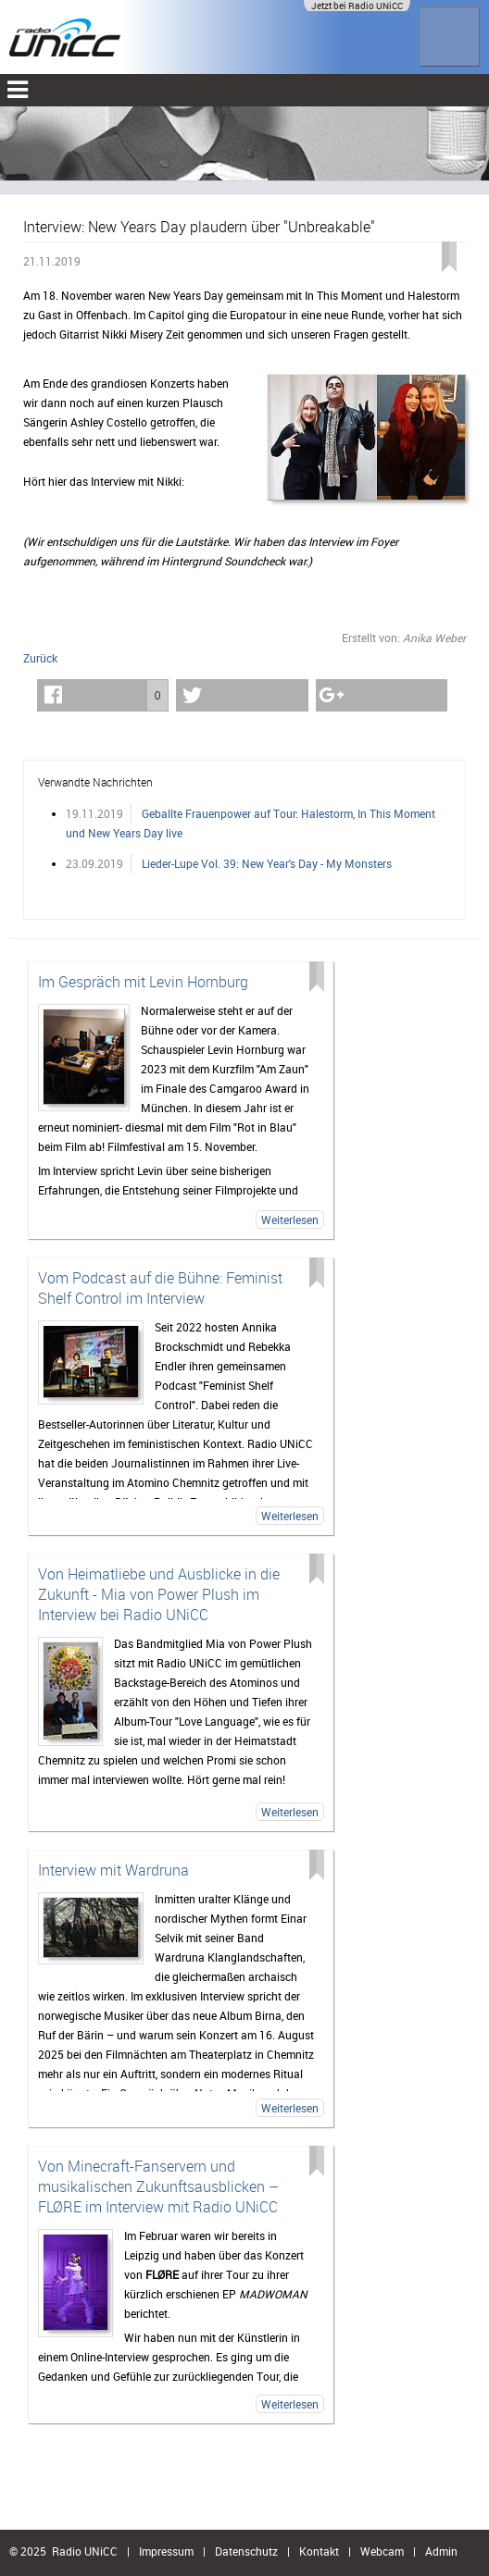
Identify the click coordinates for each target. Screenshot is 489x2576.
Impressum (166, 2551)
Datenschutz (246, 2551)
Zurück (40, 657)
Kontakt (319, 2551)
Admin (441, 2551)
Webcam (382, 2551)
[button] (103, 695)
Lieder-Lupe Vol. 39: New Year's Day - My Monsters (267, 863)
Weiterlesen (290, 1219)
